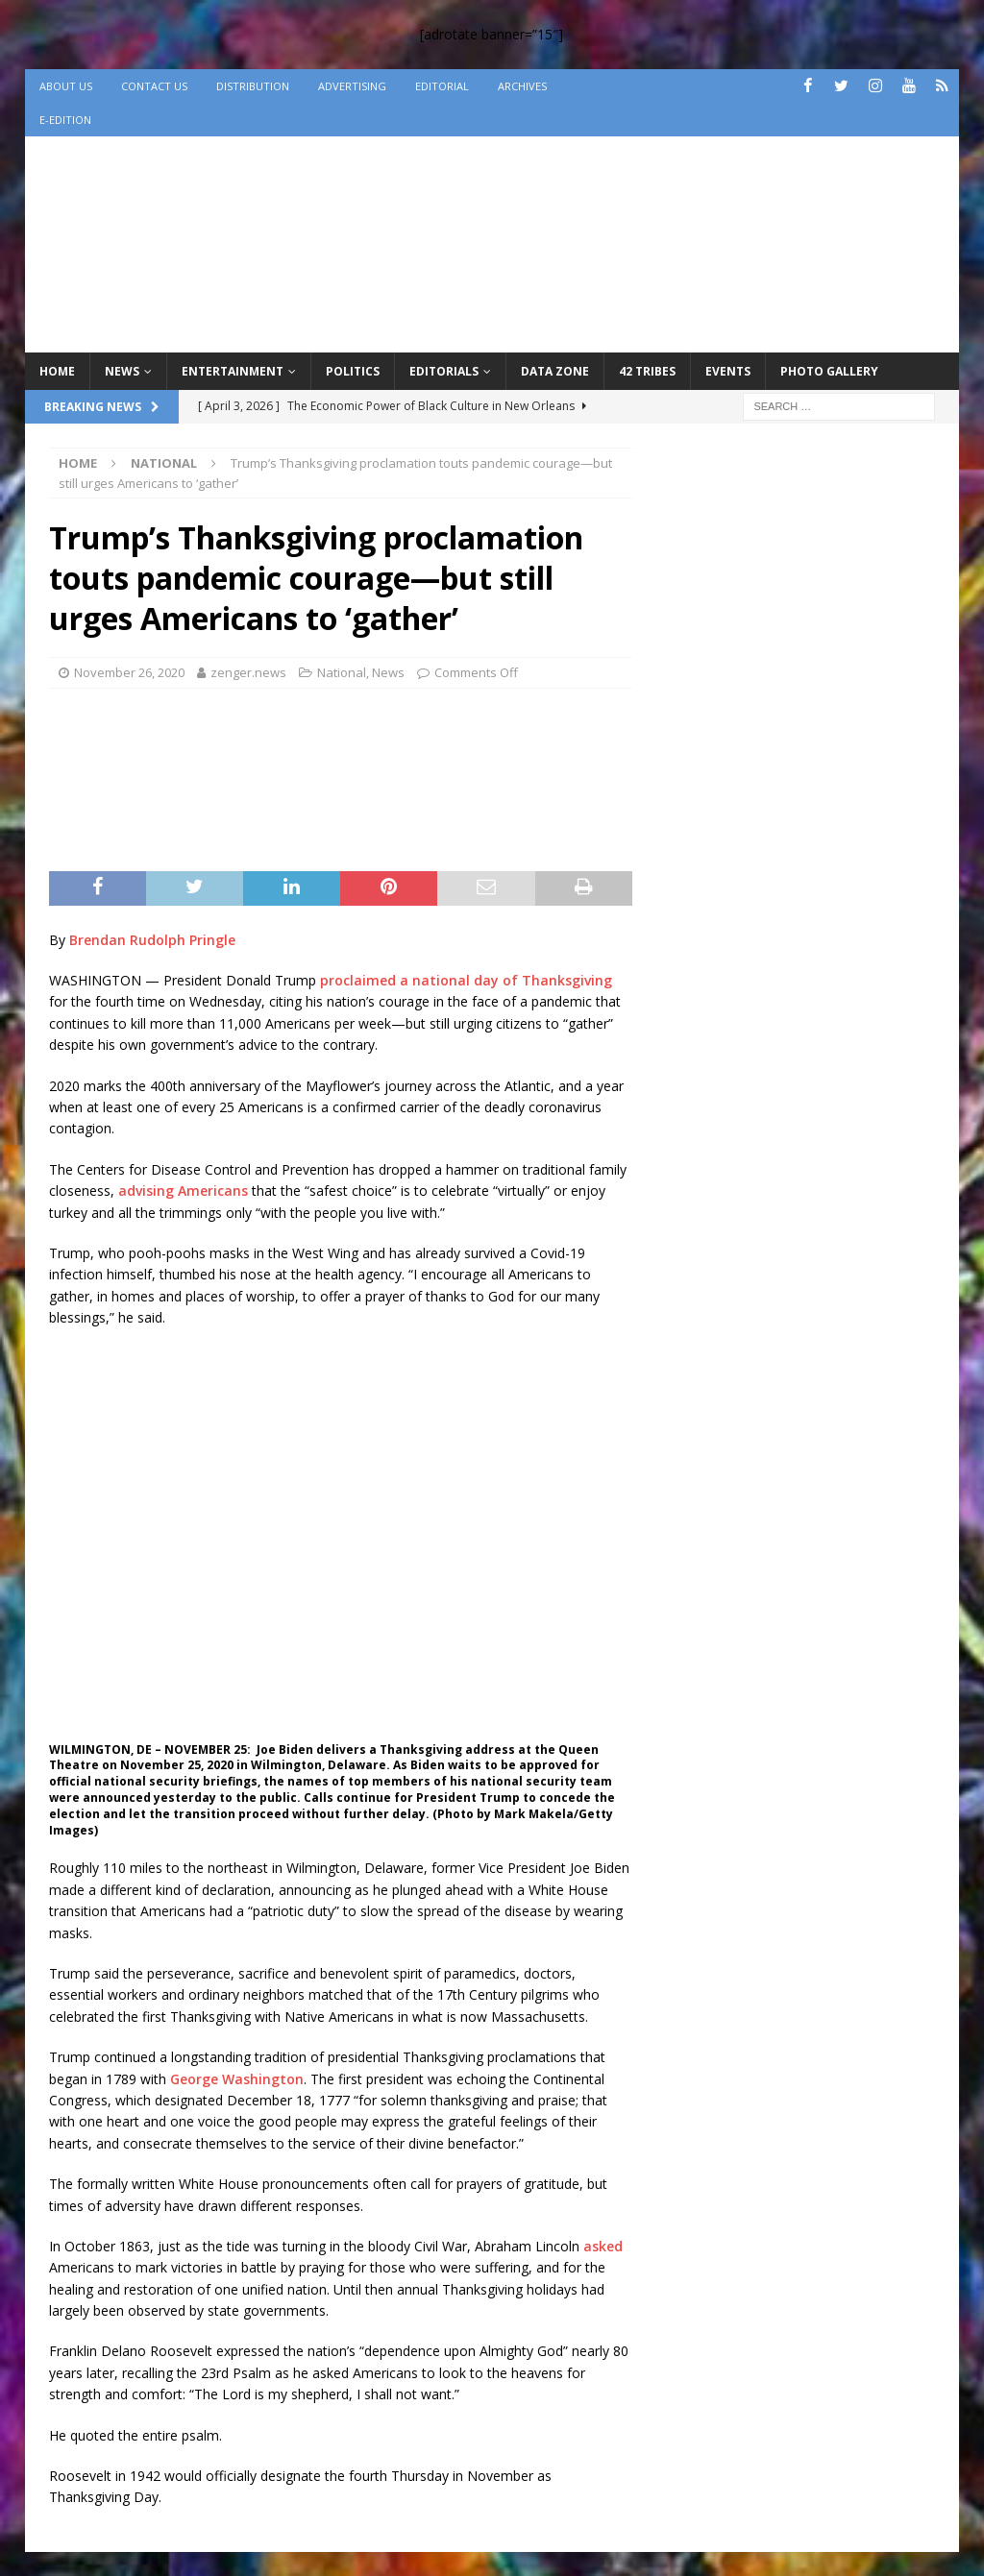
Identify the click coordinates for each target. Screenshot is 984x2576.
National (341, 672)
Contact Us (154, 86)
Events (727, 371)
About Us (65, 86)
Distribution (252, 86)
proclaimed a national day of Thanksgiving (466, 980)
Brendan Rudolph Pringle (152, 940)
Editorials (444, 371)
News (122, 371)
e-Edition (65, 119)
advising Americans (183, 1190)
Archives (522, 86)
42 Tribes (647, 371)
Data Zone (555, 371)
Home (57, 371)
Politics (353, 371)
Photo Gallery (829, 371)
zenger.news (248, 672)
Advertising (352, 86)
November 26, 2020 (129, 672)
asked (603, 2246)
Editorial (442, 86)
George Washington (237, 2079)
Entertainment (232, 371)
